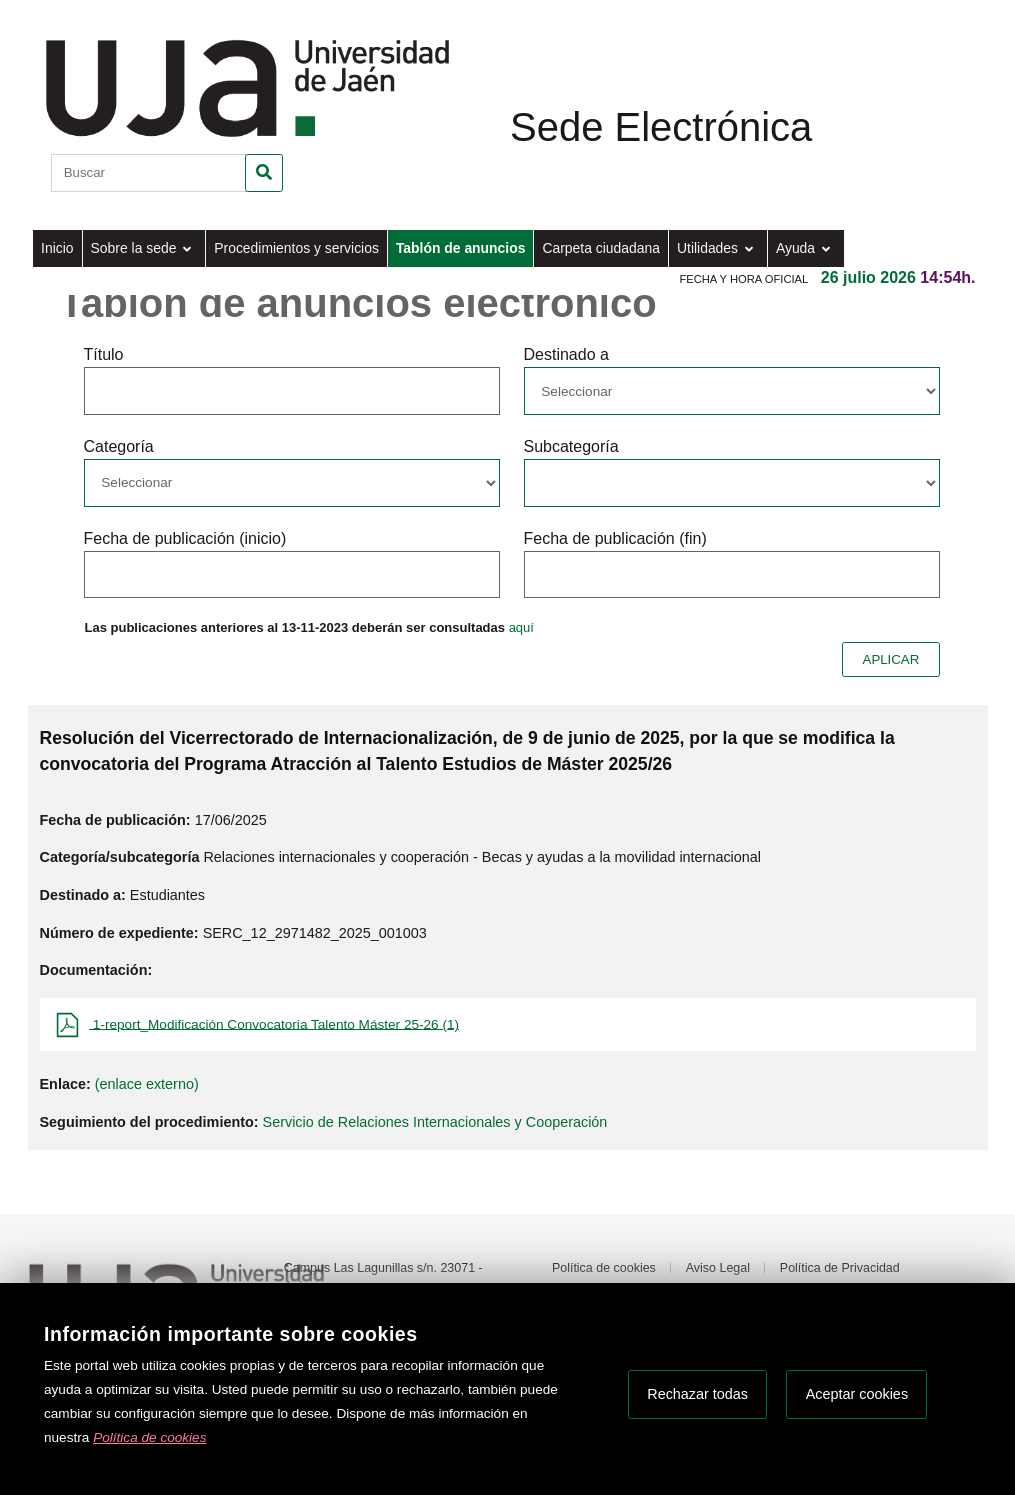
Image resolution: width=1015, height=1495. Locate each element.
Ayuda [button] (797, 248)
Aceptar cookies (857, 1394)
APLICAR (891, 659)
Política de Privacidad (840, 1268)
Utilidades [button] (709, 248)
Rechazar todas (697, 1394)
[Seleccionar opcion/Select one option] (732, 391)
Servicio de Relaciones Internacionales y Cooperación (435, 1122)
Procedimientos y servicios (296, 248)
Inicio (57, 248)
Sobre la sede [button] (136, 248)
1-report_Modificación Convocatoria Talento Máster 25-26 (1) (274, 1023)
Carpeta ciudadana (601, 248)
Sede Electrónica (661, 127)
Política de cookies (604, 1268)
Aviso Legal (718, 1268)
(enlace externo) (147, 1084)
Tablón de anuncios (461, 248)
